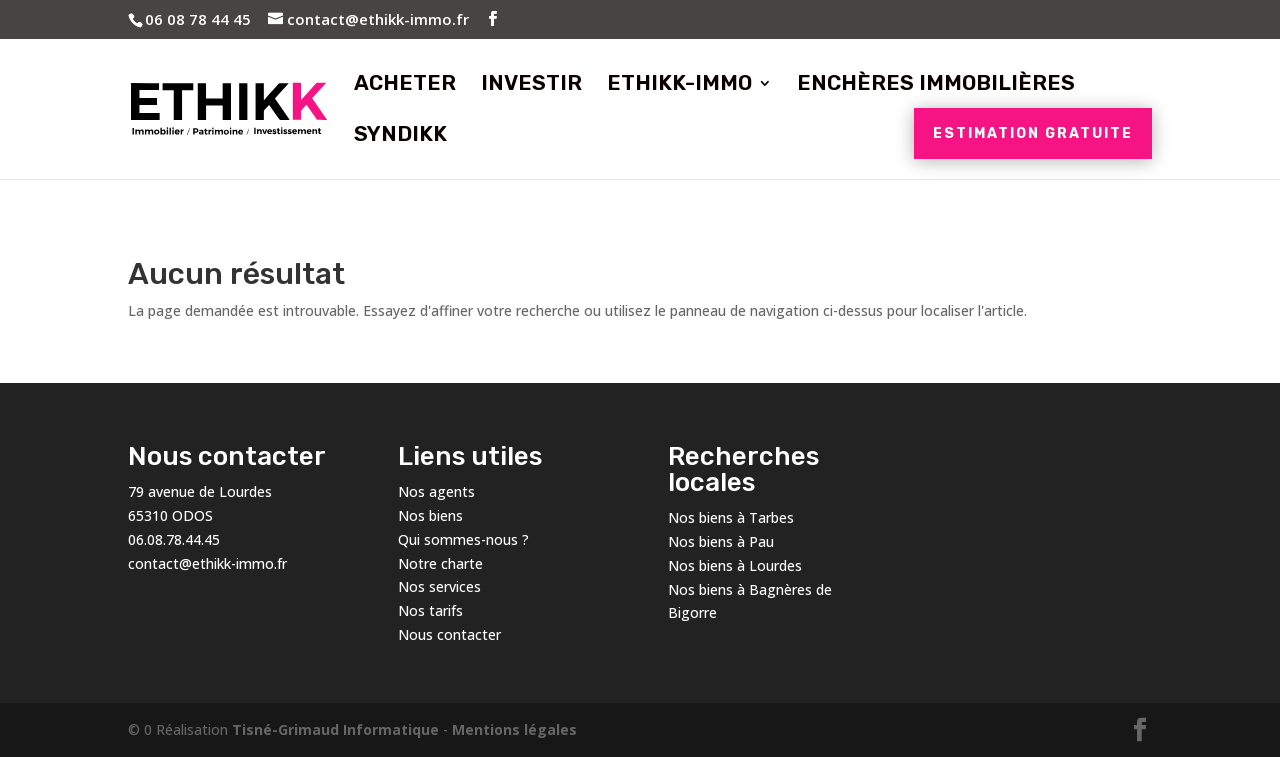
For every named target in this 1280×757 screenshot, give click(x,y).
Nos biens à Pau (721, 541)
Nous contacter (449, 634)
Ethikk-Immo (679, 85)
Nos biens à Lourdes (735, 565)
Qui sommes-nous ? (463, 539)
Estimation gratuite (1033, 133)
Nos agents (436, 491)
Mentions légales (514, 729)
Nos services (439, 586)
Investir (531, 85)
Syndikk (400, 136)
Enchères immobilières (936, 85)
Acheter (405, 85)
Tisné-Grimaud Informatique (335, 729)
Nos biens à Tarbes (731, 517)
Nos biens (430, 515)
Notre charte (440, 563)
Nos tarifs (430, 610)
